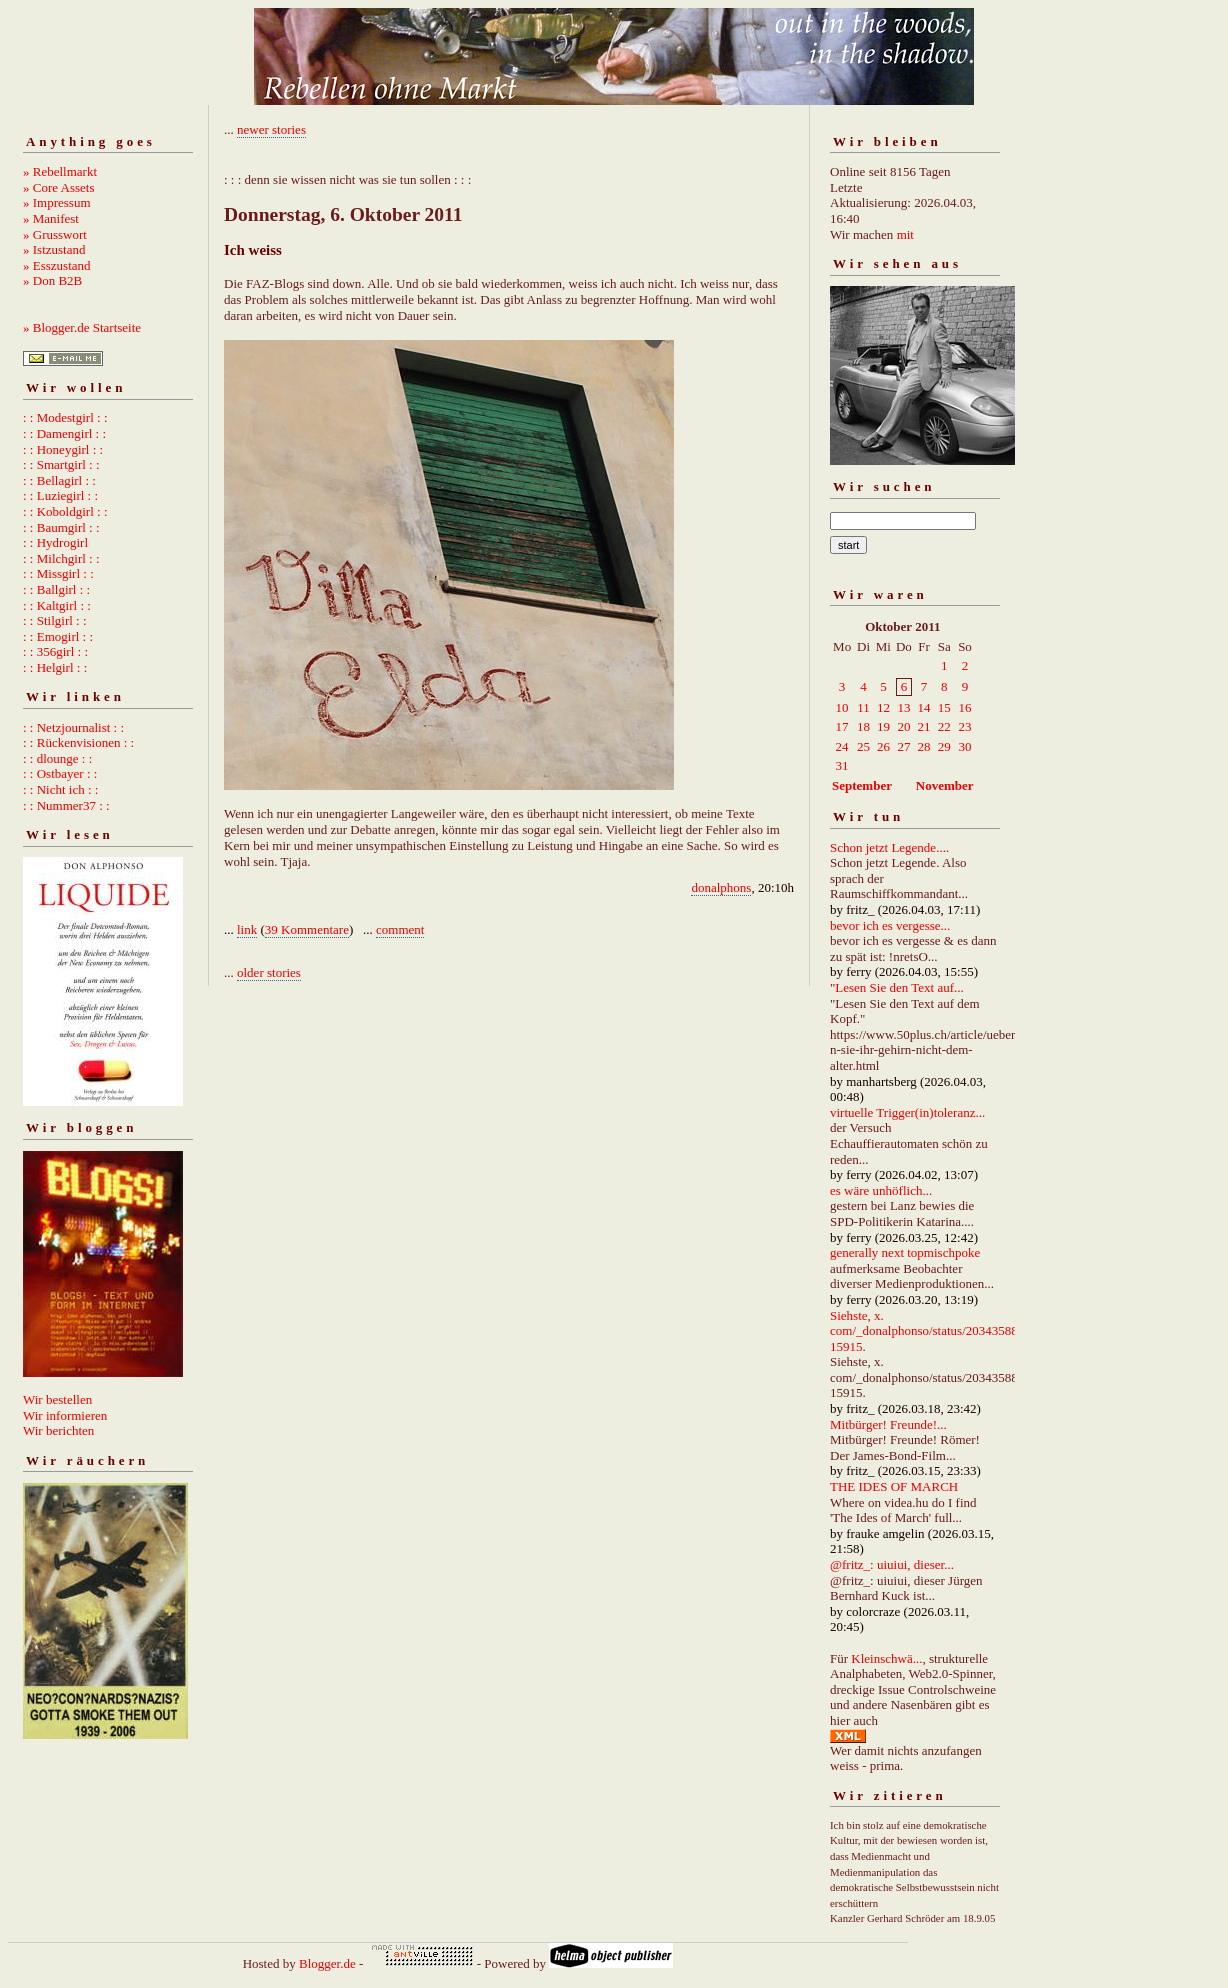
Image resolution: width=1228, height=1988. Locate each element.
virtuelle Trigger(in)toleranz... (907, 1112)
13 (903, 707)
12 (883, 707)
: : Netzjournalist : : (73, 727)
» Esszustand (57, 265)
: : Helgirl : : (55, 667)
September (862, 785)
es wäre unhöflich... (881, 1190)
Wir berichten (58, 1430)
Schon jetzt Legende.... (889, 847)
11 (863, 707)
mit (905, 234)
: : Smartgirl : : (61, 464)
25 (863, 746)
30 (964, 746)
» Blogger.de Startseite (82, 327)
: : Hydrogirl (55, 542)
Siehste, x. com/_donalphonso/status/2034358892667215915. (943, 1331)
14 (923, 707)
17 (842, 726)
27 (903, 746)
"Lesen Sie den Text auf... (897, 987)
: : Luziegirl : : (60, 495)
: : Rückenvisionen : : (78, 742)
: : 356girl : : (55, 651)
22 (944, 726)
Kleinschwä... (886, 1658)
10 (842, 707)
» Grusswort (55, 234)
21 (923, 726)
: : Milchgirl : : (61, 558)
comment (400, 929)
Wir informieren (65, 1415)
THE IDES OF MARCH (894, 1486)
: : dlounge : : (57, 758)
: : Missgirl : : (58, 573)
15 (944, 707)
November (945, 785)
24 (842, 746)
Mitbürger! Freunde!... (888, 1424)
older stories (269, 972)
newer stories (271, 129)
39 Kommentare (307, 929)
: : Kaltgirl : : (57, 605)
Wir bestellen (57, 1399)
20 (903, 726)
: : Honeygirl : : (63, 449)
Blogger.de (327, 1963)
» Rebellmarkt (60, 171)
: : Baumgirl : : (61, 527)
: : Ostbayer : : (60, 773)
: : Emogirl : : (58, 636)
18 (863, 726)
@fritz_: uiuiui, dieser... (892, 1564)
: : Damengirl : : (64, 433)
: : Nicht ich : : (60, 789)
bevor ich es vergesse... (890, 925)
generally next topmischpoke (905, 1252)
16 (964, 707)
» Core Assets (59, 187)
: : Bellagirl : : (59, 480)
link (247, 929)
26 (883, 746)
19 (883, 726)
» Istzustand (54, 249)
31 (842, 765)
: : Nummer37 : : (66, 805)
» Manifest (51, 218)
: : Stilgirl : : (55, 620)
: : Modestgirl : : (65, 417)
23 (964, 726)
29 (944, 746)
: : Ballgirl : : (56, 589)
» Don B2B (52, 280)
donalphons (721, 887)
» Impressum (57, 202)
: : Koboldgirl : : (65, 511)
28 (923, 746)
